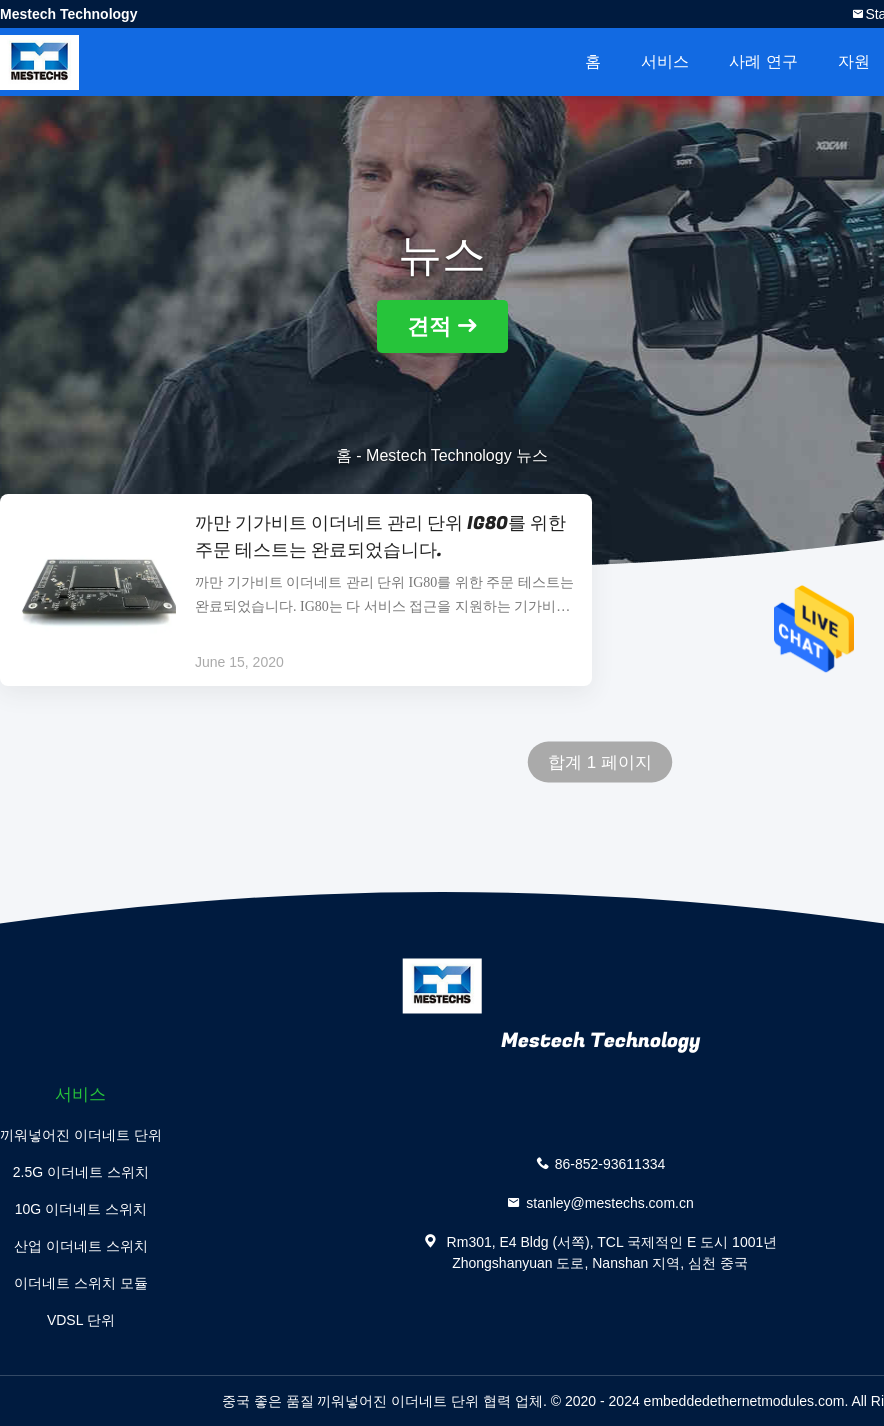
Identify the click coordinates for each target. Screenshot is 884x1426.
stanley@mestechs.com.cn (610, 1203)
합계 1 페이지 (600, 762)
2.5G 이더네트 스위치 (81, 1172)
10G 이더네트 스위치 (81, 1209)
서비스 (665, 61)
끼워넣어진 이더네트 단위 (81, 1135)
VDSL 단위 (81, 1320)
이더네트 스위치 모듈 (81, 1283)
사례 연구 (763, 61)
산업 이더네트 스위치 (81, 1246)
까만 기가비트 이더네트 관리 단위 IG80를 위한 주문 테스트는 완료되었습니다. (380, 537)
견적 (429, 326)
